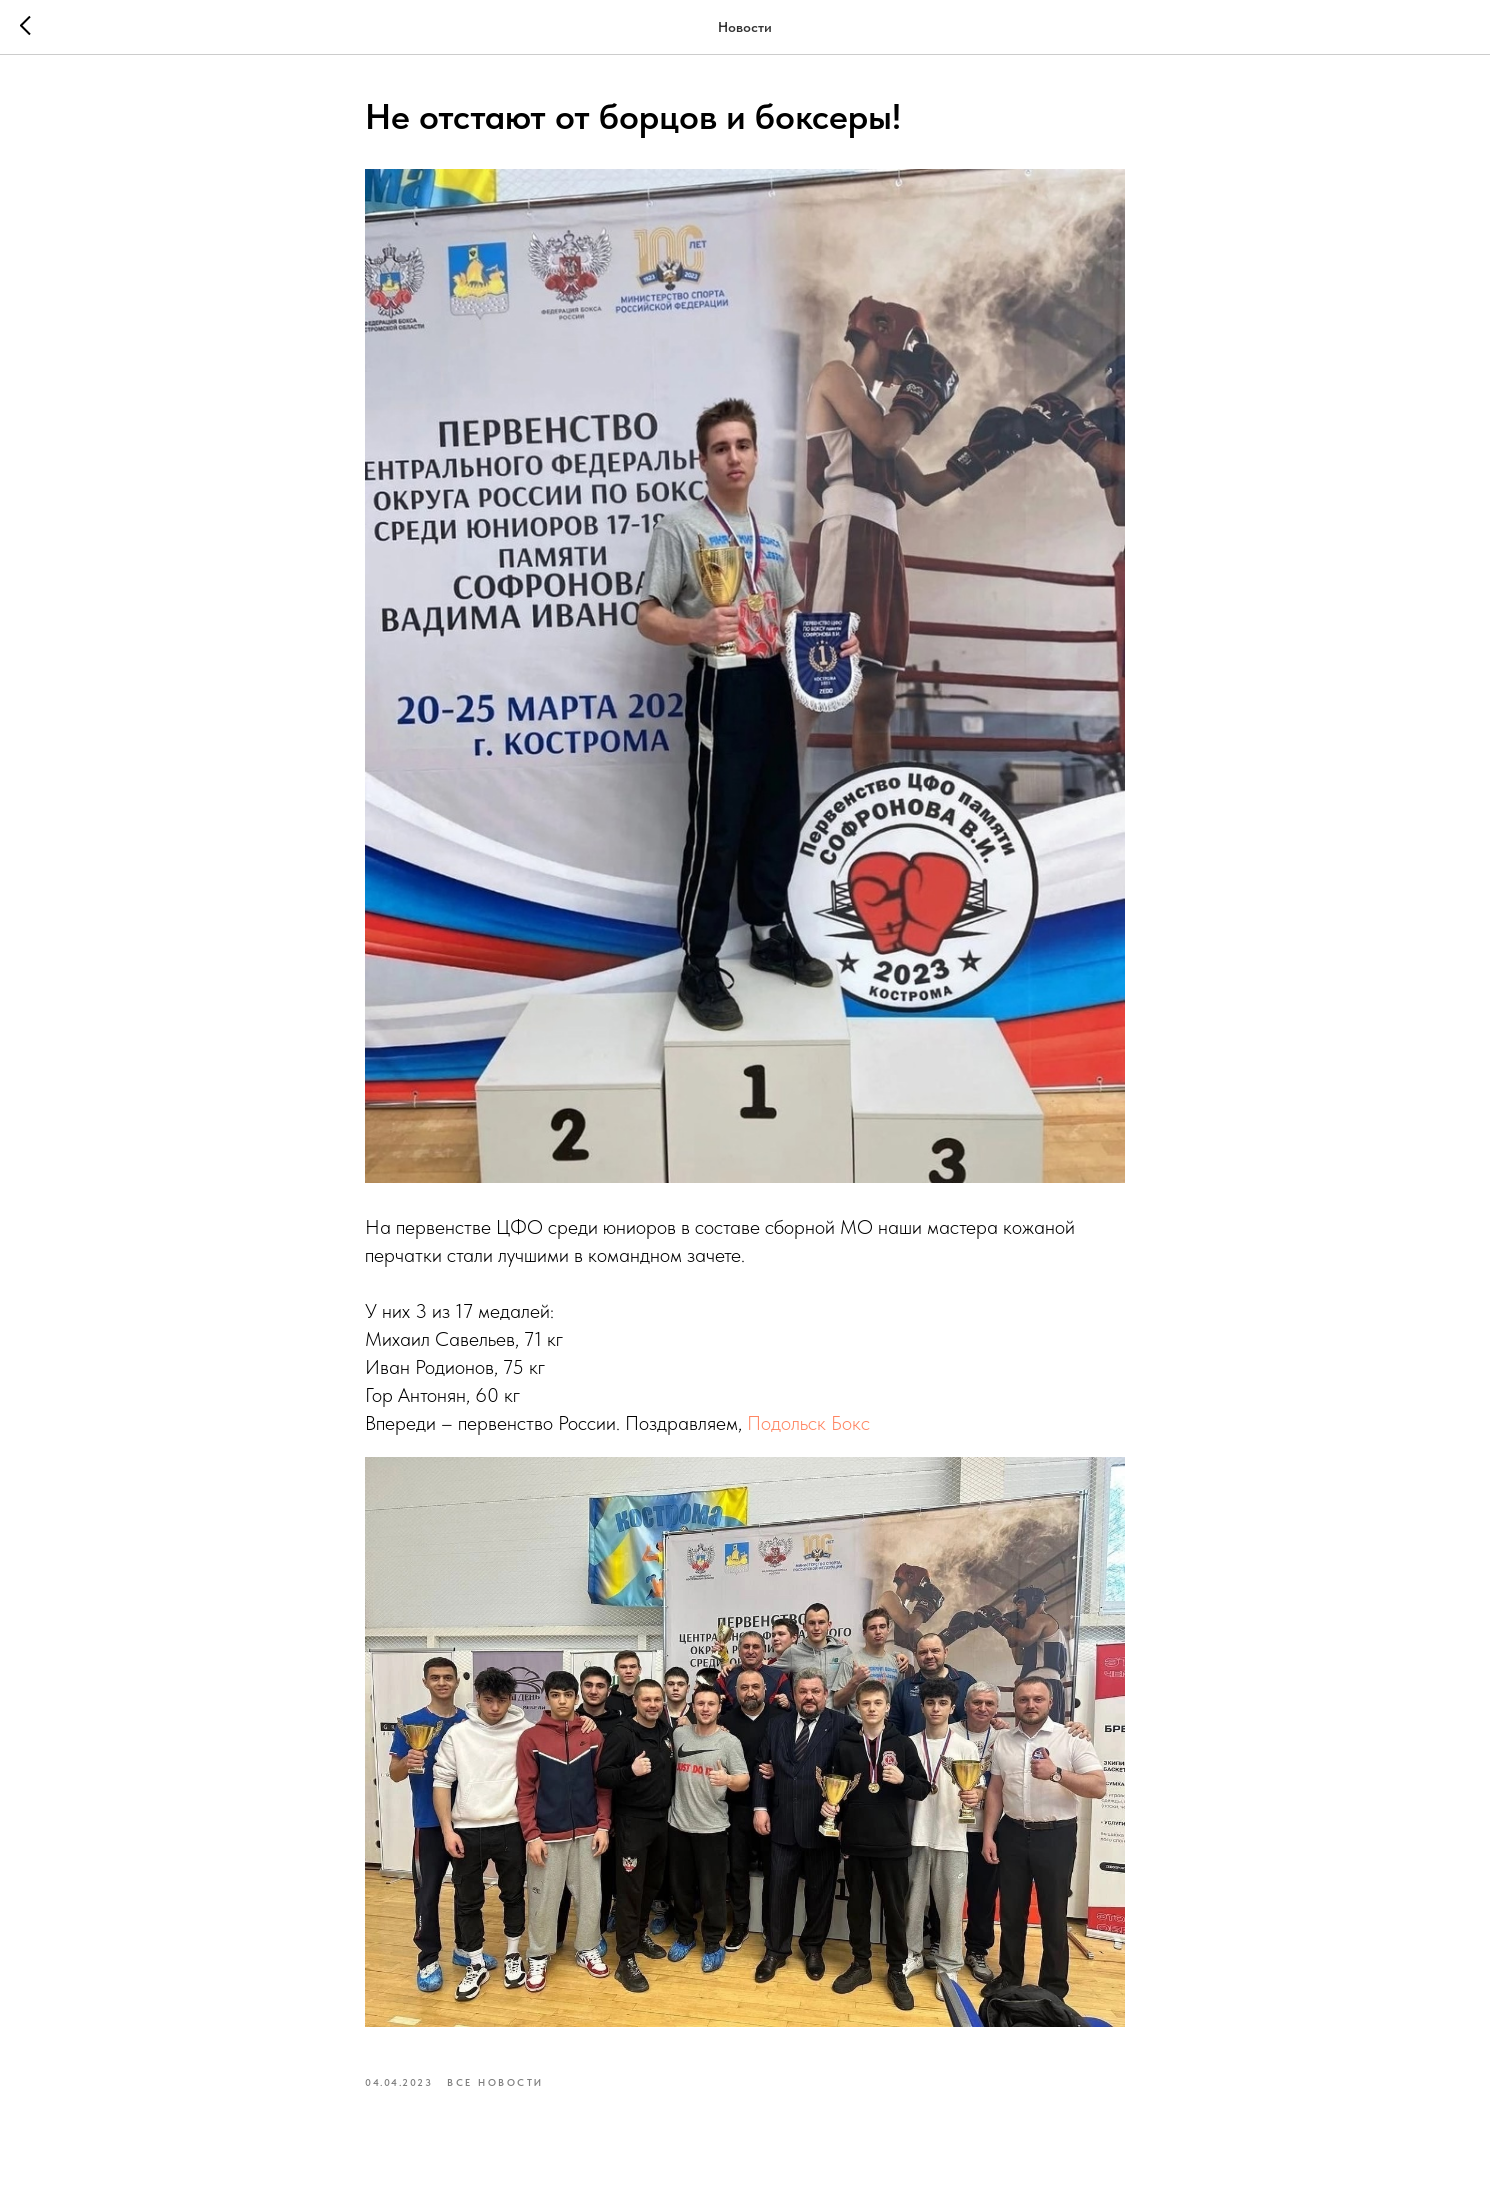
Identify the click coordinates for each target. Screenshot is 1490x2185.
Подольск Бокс (808, 1423)
